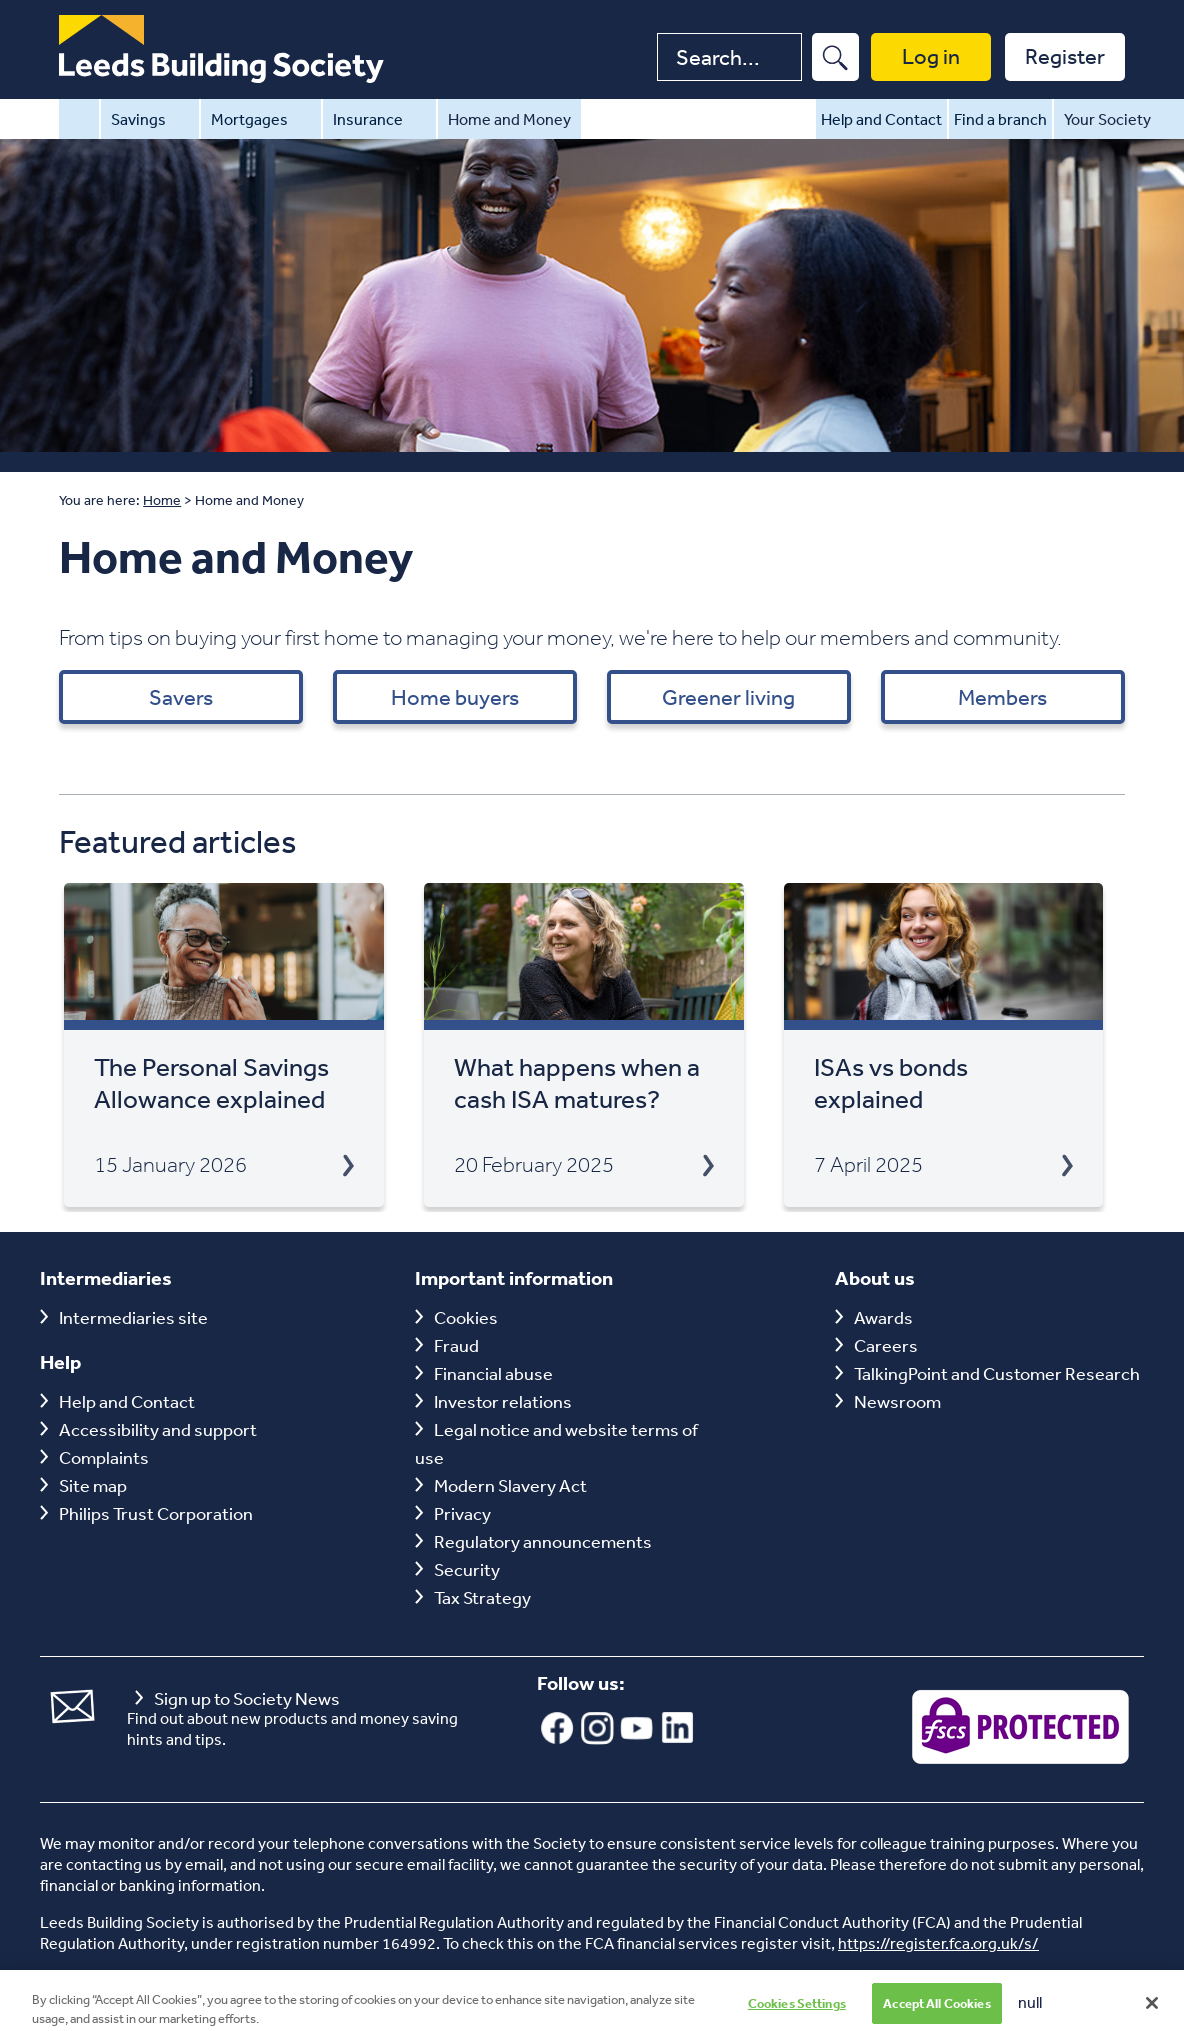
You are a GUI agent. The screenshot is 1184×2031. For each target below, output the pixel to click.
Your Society (1119, 119)
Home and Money (509, 119)
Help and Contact (881, 119)
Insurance (379, 119)
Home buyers (455, 697)
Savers (181, 697)
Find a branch (1000, 119)
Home (79, 119)
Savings (150, 119)
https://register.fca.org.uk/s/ (938, 1943)
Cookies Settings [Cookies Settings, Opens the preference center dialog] (797, 2010)
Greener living (728, 697)
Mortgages (261, 119)
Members (1002, 697)
